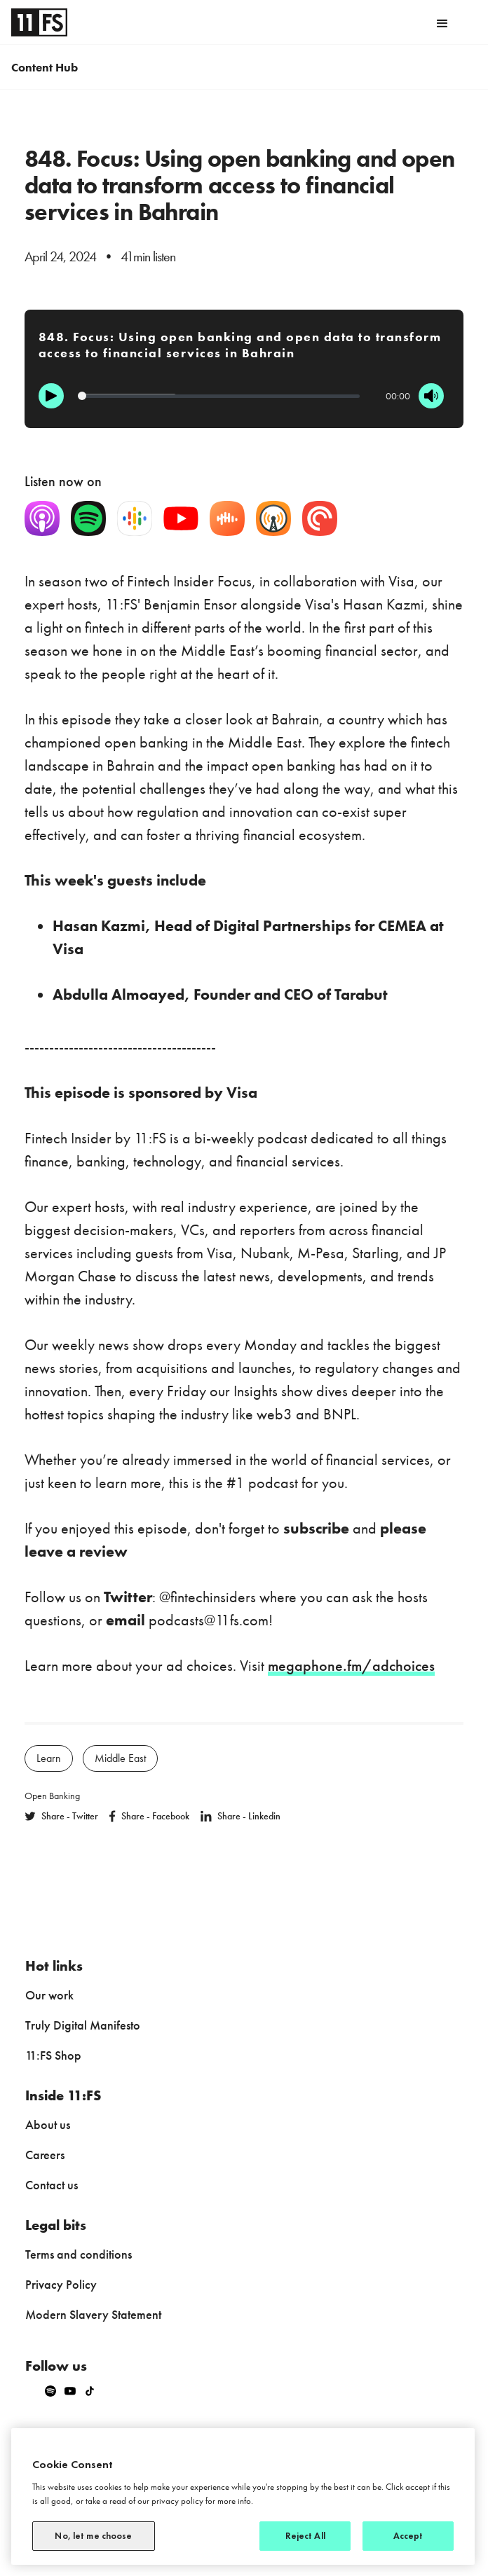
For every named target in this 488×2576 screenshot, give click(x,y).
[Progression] (219, 396)
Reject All (305, 2536)
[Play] (51, 395)
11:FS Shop (53, 2055)
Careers (45, 2155)
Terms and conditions (78, 2254)
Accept (408, 2536)
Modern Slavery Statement (93, 2314)
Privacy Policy (61, 2284)
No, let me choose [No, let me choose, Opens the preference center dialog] (93, 2536)
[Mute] (431, 395)
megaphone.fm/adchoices (351, 1665)
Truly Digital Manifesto (82, 2025)
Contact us (51, 2185)
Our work (49, 1995)
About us (47, 2124)
